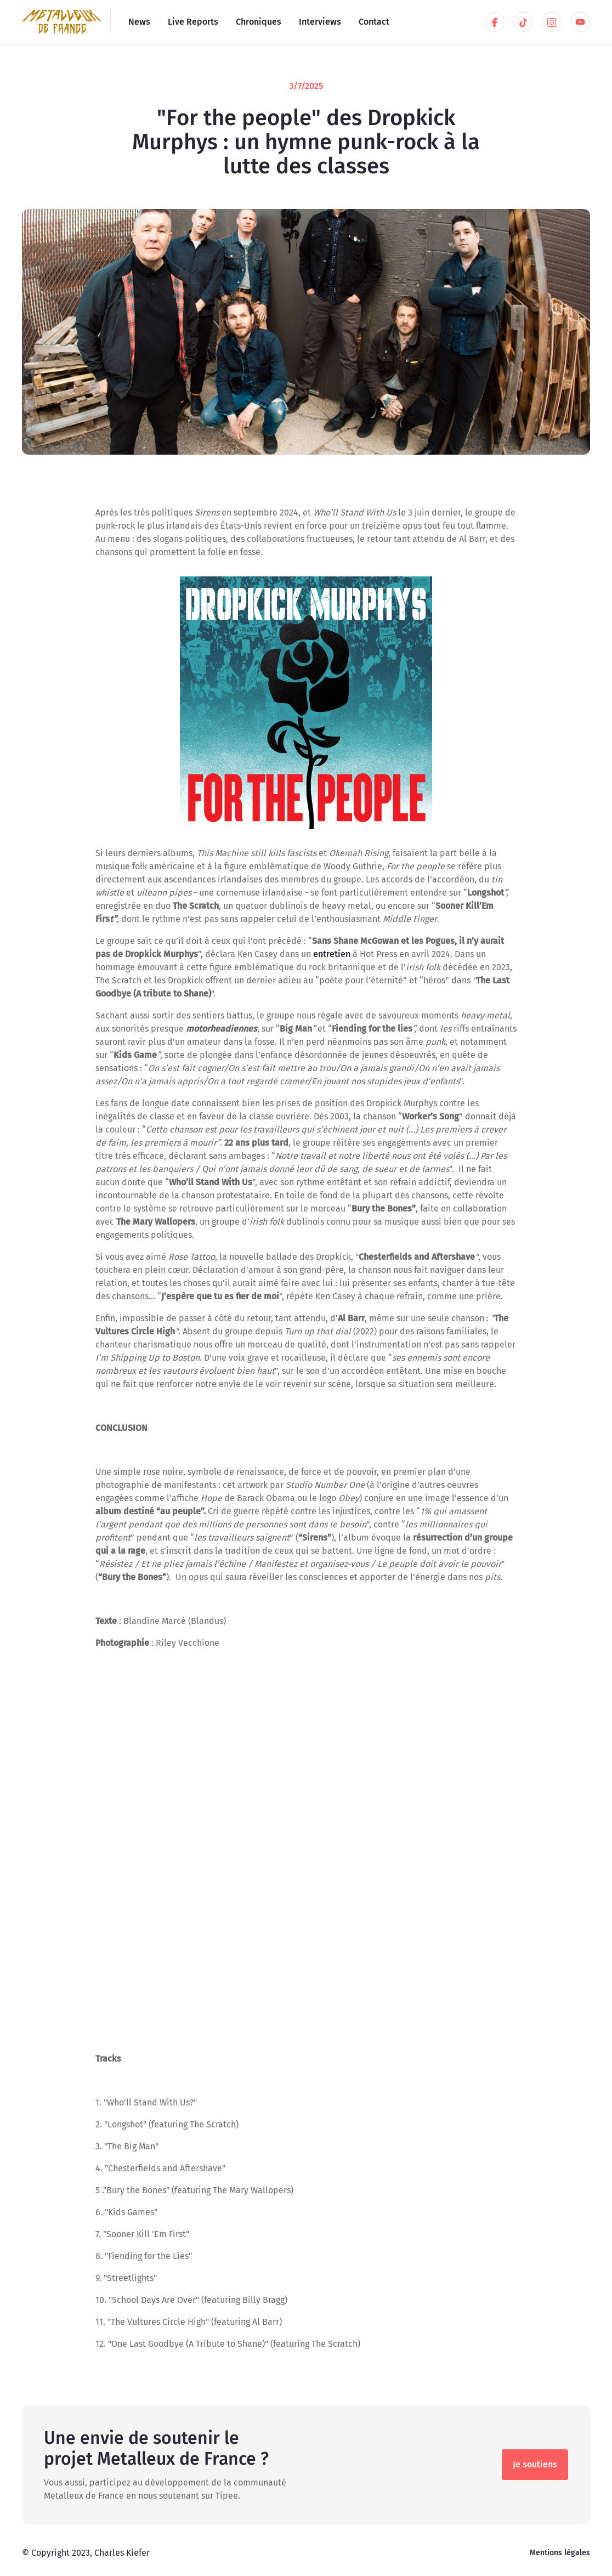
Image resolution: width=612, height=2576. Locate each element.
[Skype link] (552, 22)
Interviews (320, 21)
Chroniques (258, 21)
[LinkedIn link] (495, 22)
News (139, 21)
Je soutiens (535, 2464)
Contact (374, 21)
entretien (333, 954)
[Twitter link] (523, 22)
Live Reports (193, 21)
